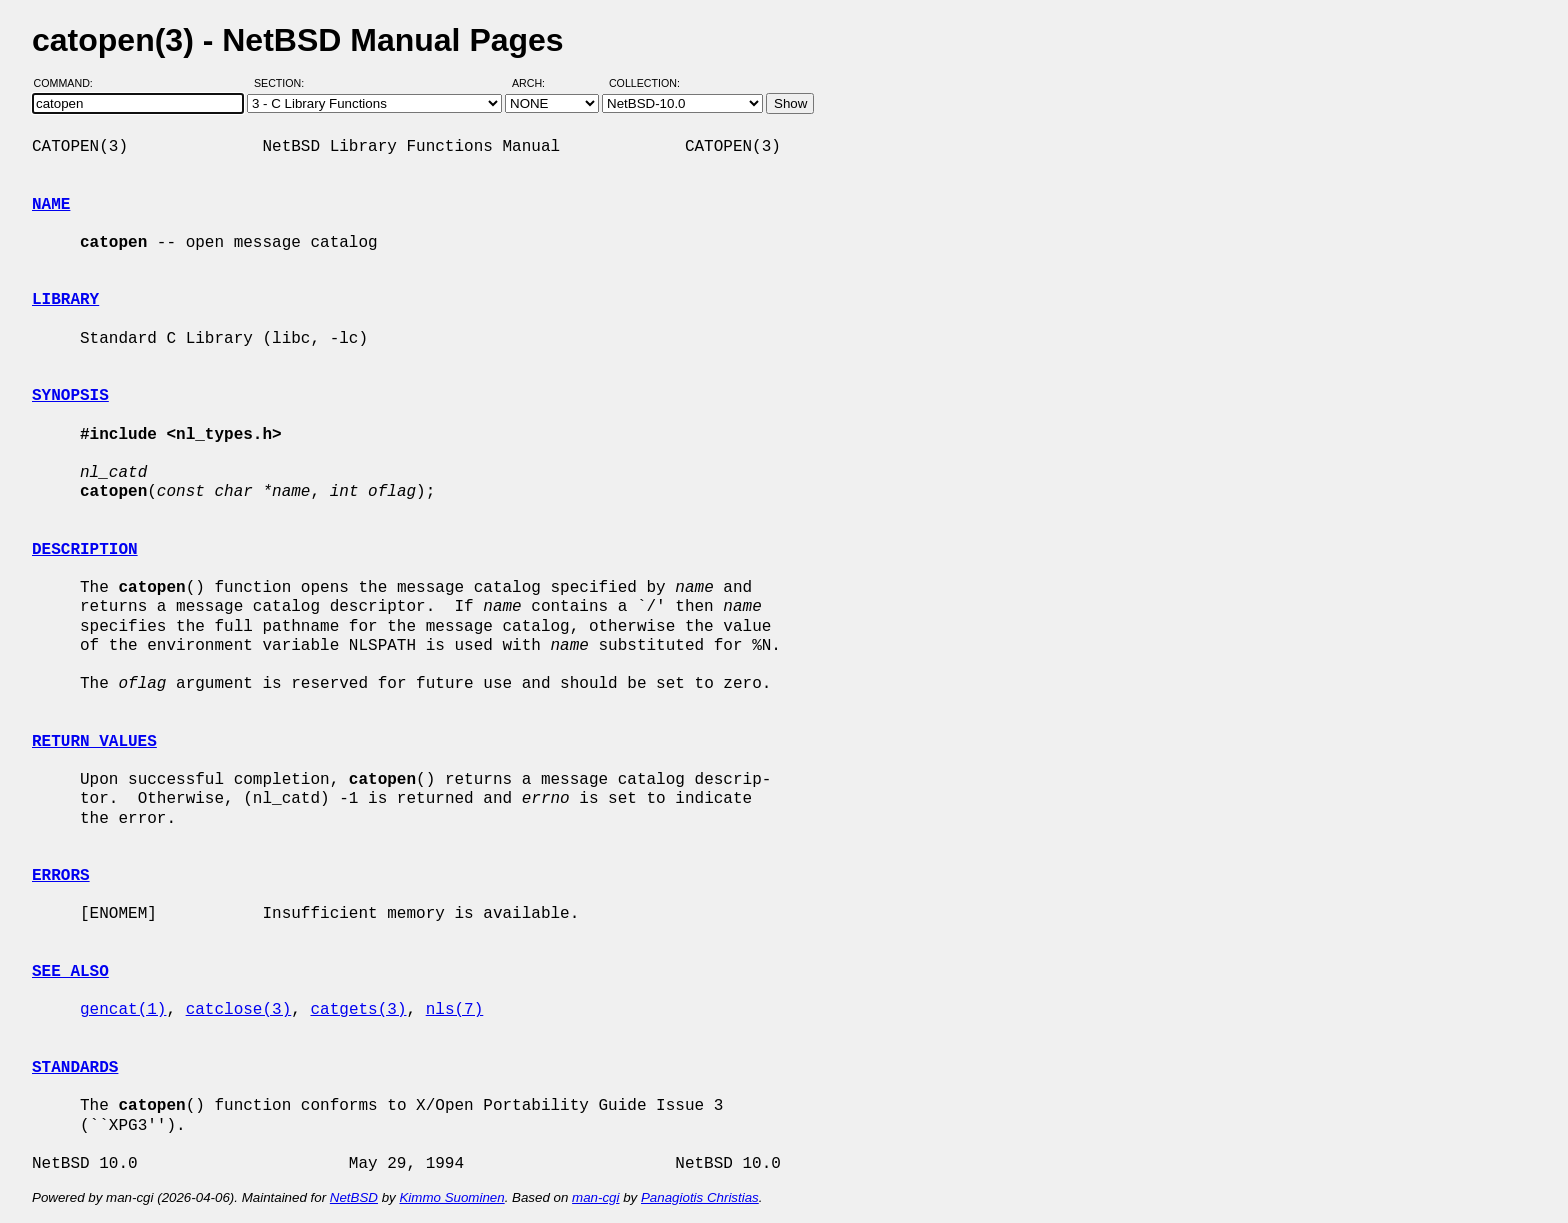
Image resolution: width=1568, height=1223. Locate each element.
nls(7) (455, 1010)
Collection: (644, 83)
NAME (51, 205)
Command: (69, 83)
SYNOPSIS (70, 396)
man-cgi (595, 1197)
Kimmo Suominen (451, 1197)
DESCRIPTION (85, 550)
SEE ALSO (70, 972)
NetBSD (354, 1197)
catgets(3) (358, 1010)
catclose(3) (239, 1010)
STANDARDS (75, 1068)
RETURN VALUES (94, 742)
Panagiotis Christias (700, 1197)
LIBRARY (65, 300)
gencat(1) (123, 1010)
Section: (283, 83)
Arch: (537, 83)
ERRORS (61, 876)
